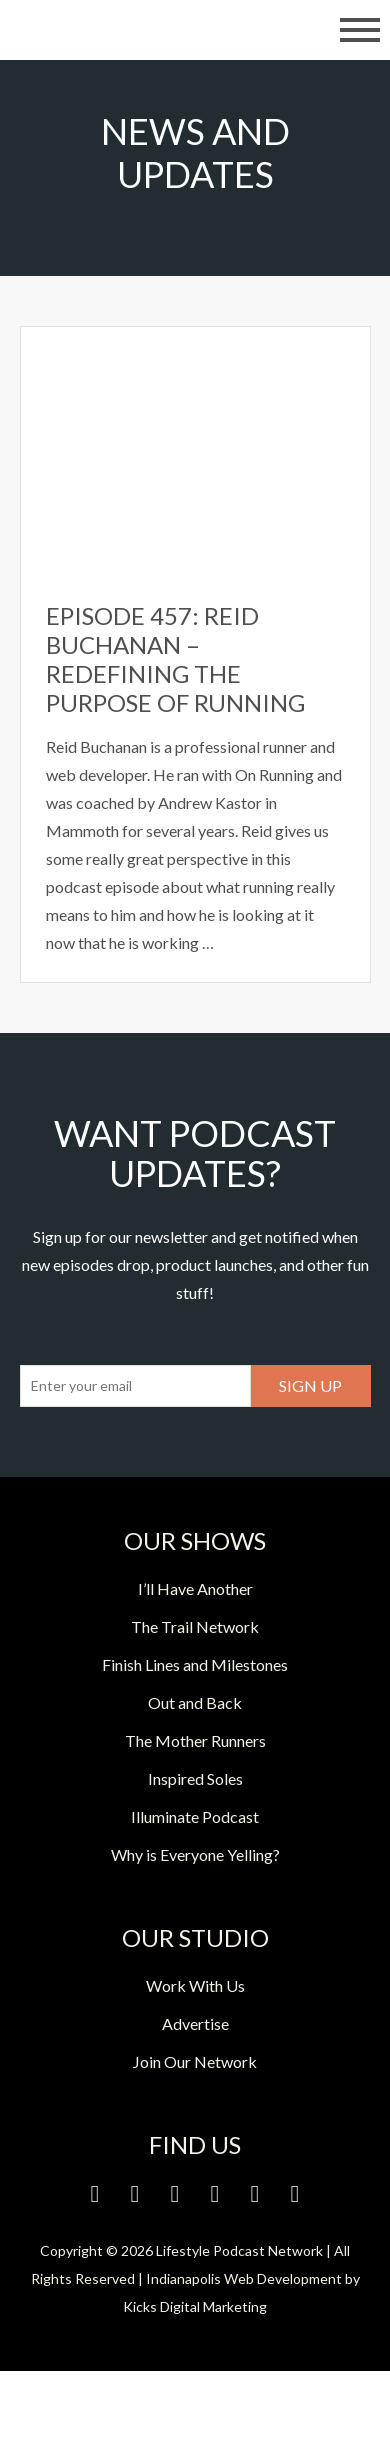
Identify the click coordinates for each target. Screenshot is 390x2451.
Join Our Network (195, 2061)
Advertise (195, 2023)
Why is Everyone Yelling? (195, 1854)
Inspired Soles (195, 1778)
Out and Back (195, 1702)
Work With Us (195, 1985)
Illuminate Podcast (195, 1816)
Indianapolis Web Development (244, 2278)
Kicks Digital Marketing (195, 2306)
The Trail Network (195, 1626)
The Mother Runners (195, 1740)
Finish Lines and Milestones (195, 1664)
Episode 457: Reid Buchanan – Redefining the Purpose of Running (175, 658)
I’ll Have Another (195, 1588)
